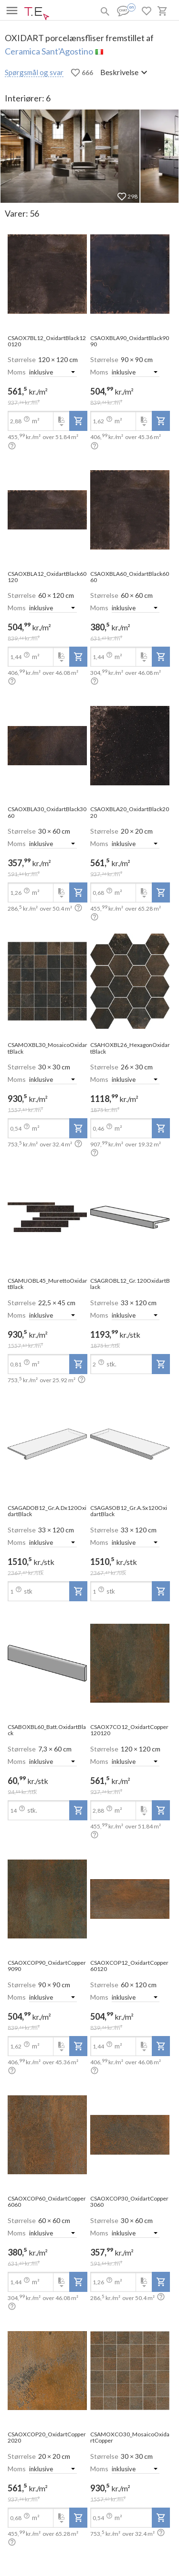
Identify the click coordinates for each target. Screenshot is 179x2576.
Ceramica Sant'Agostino (49, 51)
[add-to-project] (78, 421)
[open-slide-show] (47, 275)
